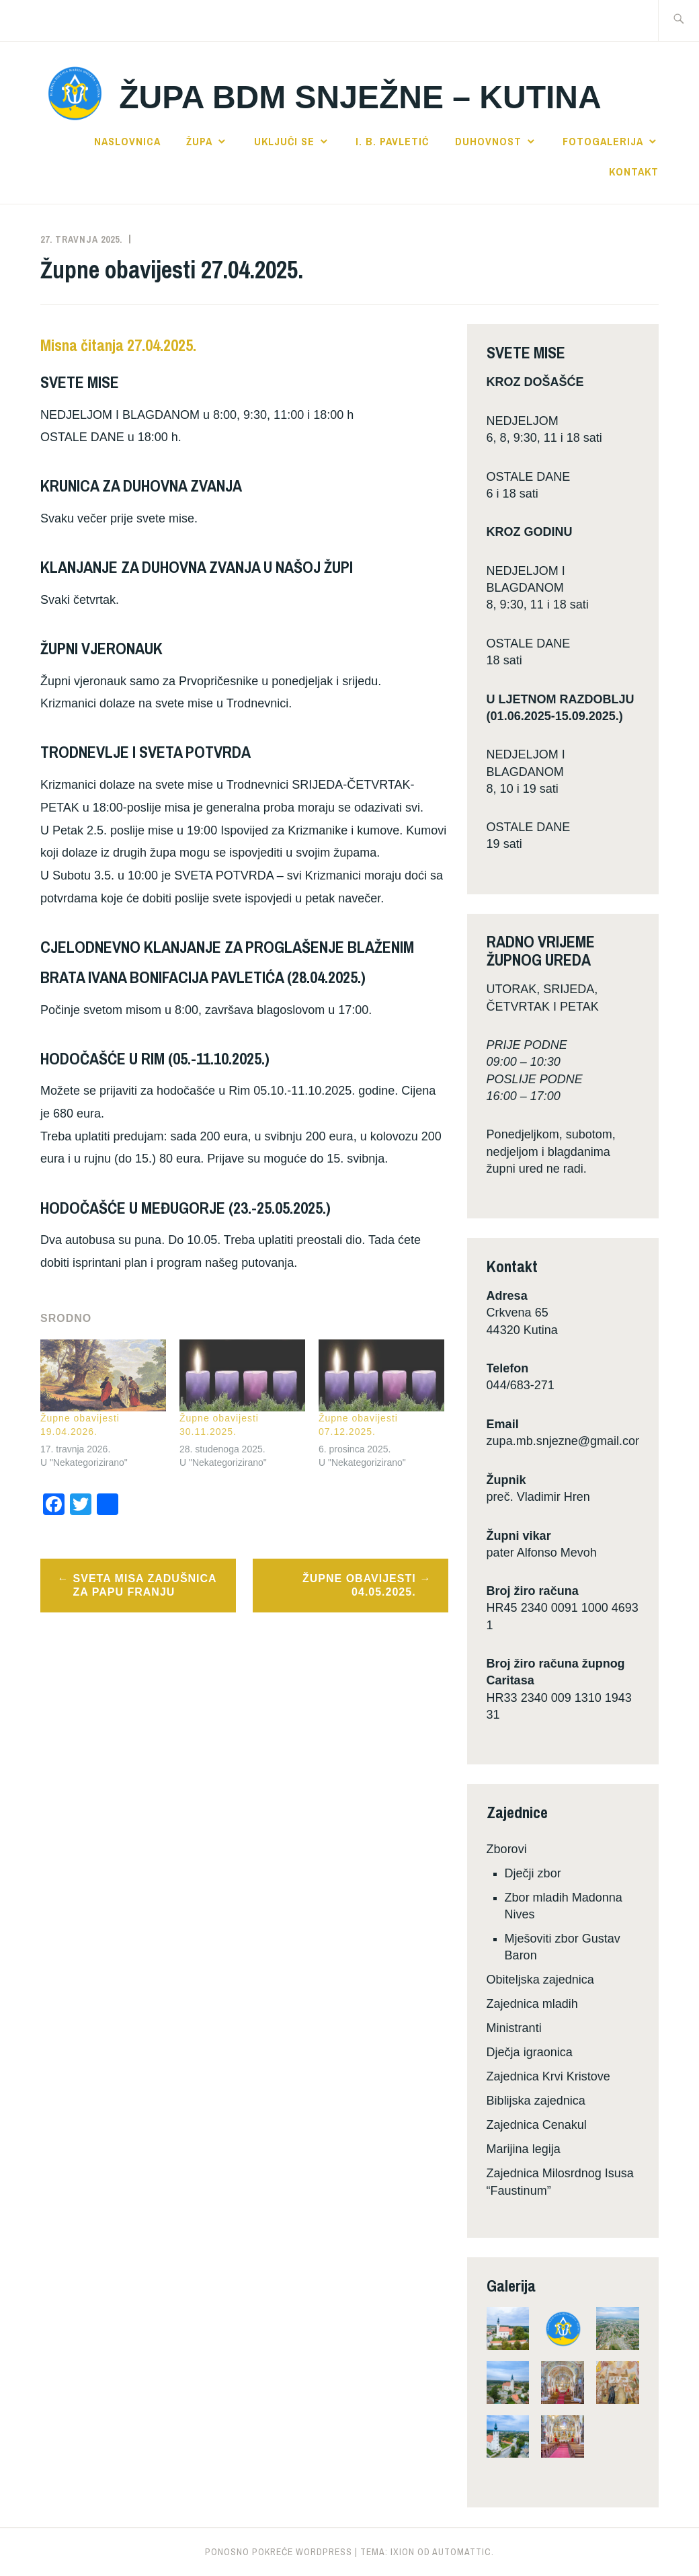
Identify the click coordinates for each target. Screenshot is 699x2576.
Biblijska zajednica (536, 2100)
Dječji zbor (533, 1873)
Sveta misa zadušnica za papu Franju (145, 1585)
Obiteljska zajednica (540, 1979)
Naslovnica (127, 141)
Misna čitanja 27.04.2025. (118, 345)
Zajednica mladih (532, 2004)
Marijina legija (524, 2149)
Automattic (461, 2552)
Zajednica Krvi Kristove (548, 2076)
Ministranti (514, 2028)
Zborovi (507, 1849)
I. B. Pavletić (392, 141)
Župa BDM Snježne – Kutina (360, 97)
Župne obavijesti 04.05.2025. (359, 1585)
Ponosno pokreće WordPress (278, 2552)
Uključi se (284, 141)
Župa (199, 141)
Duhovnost (488, 141)
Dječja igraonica (530, 2052)
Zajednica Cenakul (537, 2125)
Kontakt (634, 171)
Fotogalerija (603, 141)
